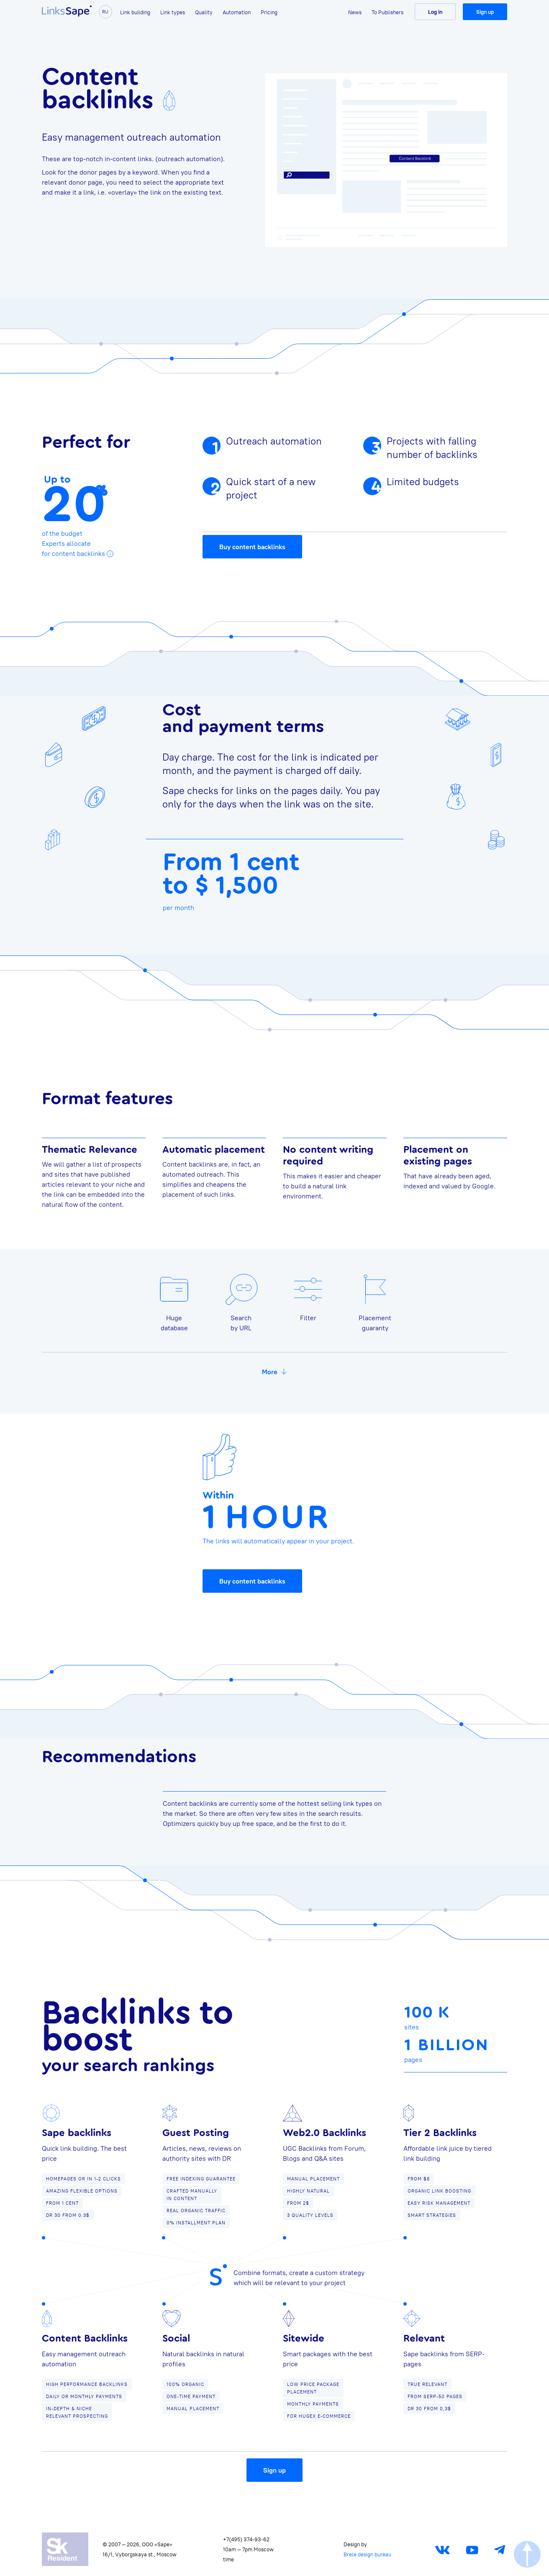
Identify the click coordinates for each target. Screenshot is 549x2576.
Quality (204, 12)
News (355, 12)
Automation (237, 12)
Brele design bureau (367, 2554)
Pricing (269, 12)
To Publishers (387, 12)
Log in (435, 11)
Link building (135, 12)
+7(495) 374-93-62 (246, 2539)
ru (105, 12)
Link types (172, 12)
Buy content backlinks (252, 550)
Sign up (485, 11)
